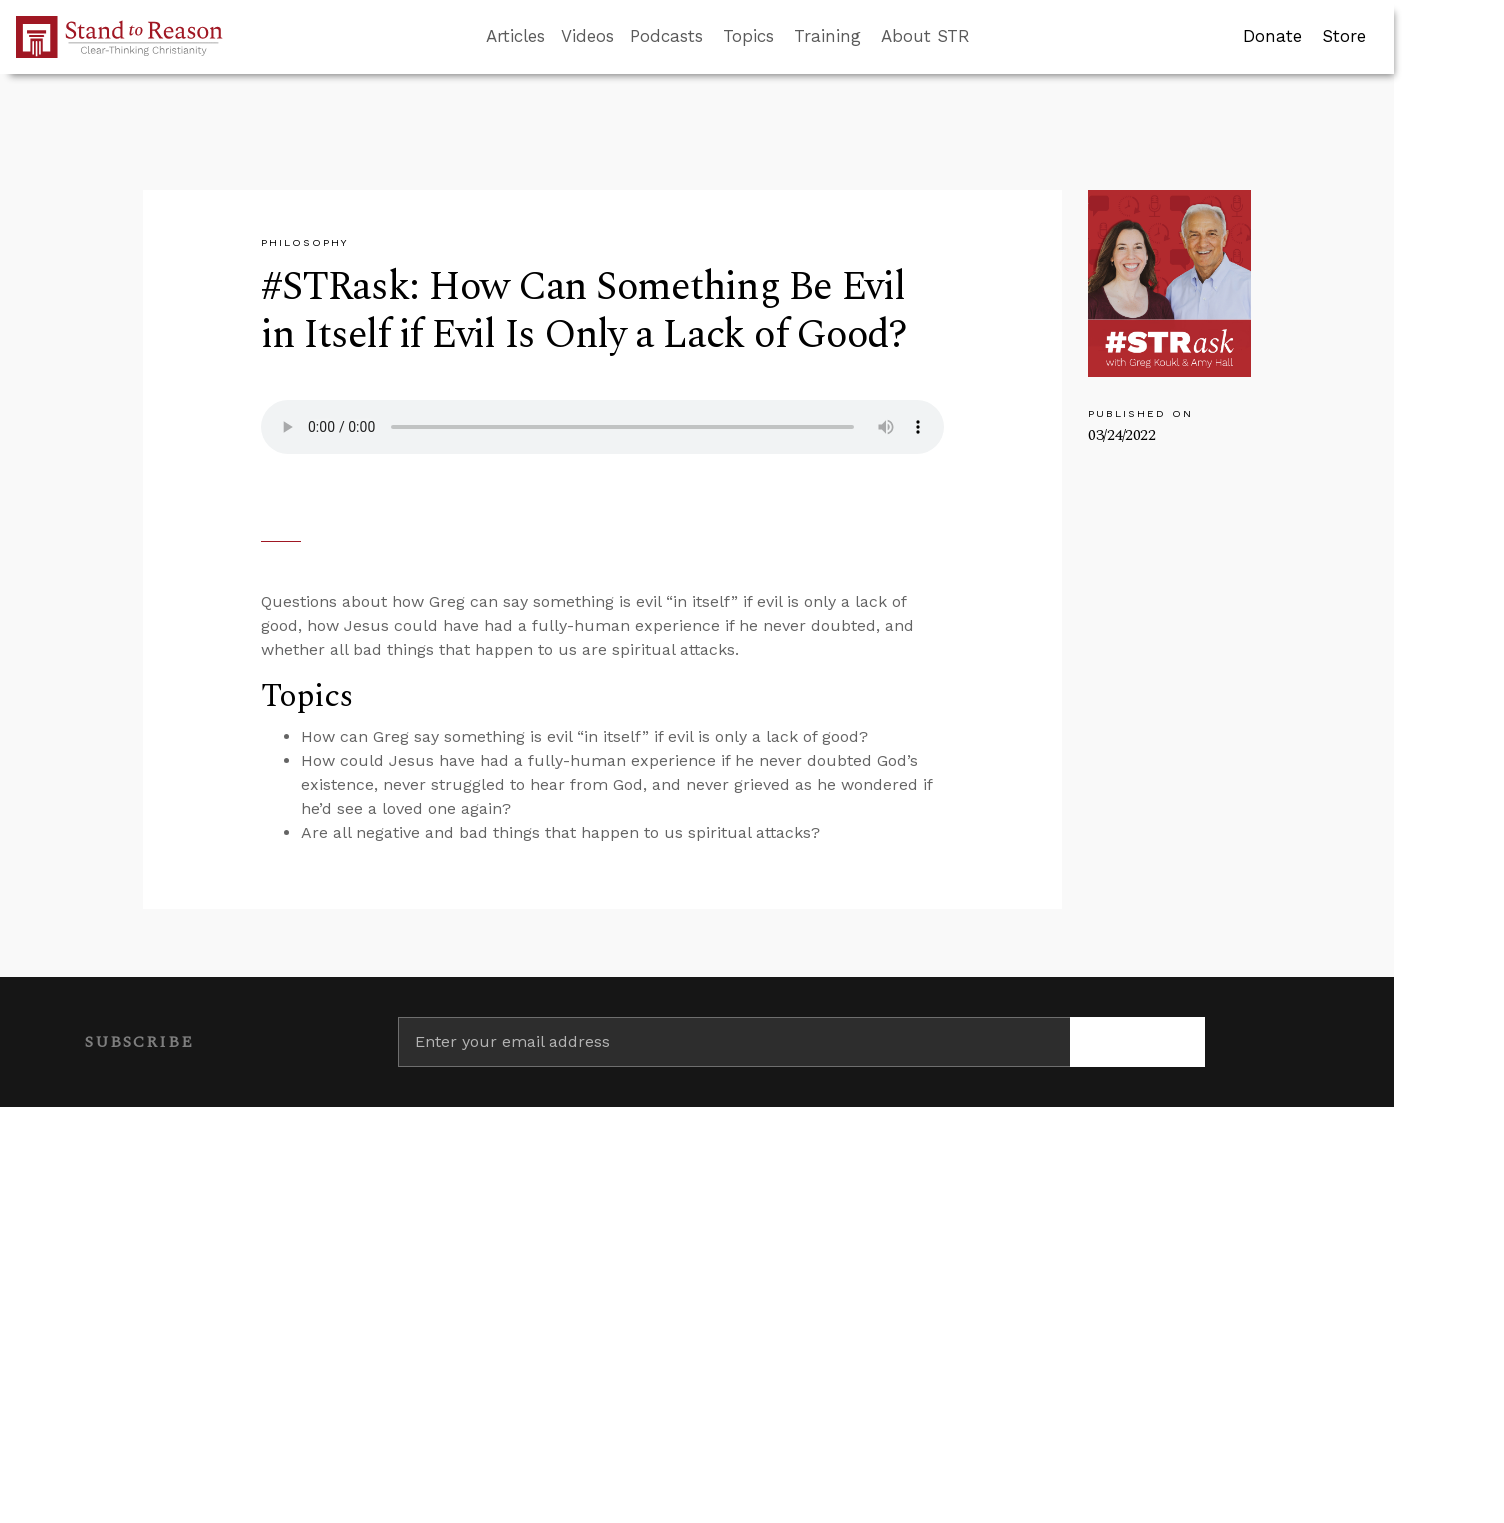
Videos (587, 36)
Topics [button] (748, 36)
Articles (515, 36)
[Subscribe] (1137, 1042)
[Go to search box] (988, 37)
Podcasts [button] (666, 36)
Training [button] (827, 36)
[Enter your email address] (734, 1042)
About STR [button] (925, 36)
